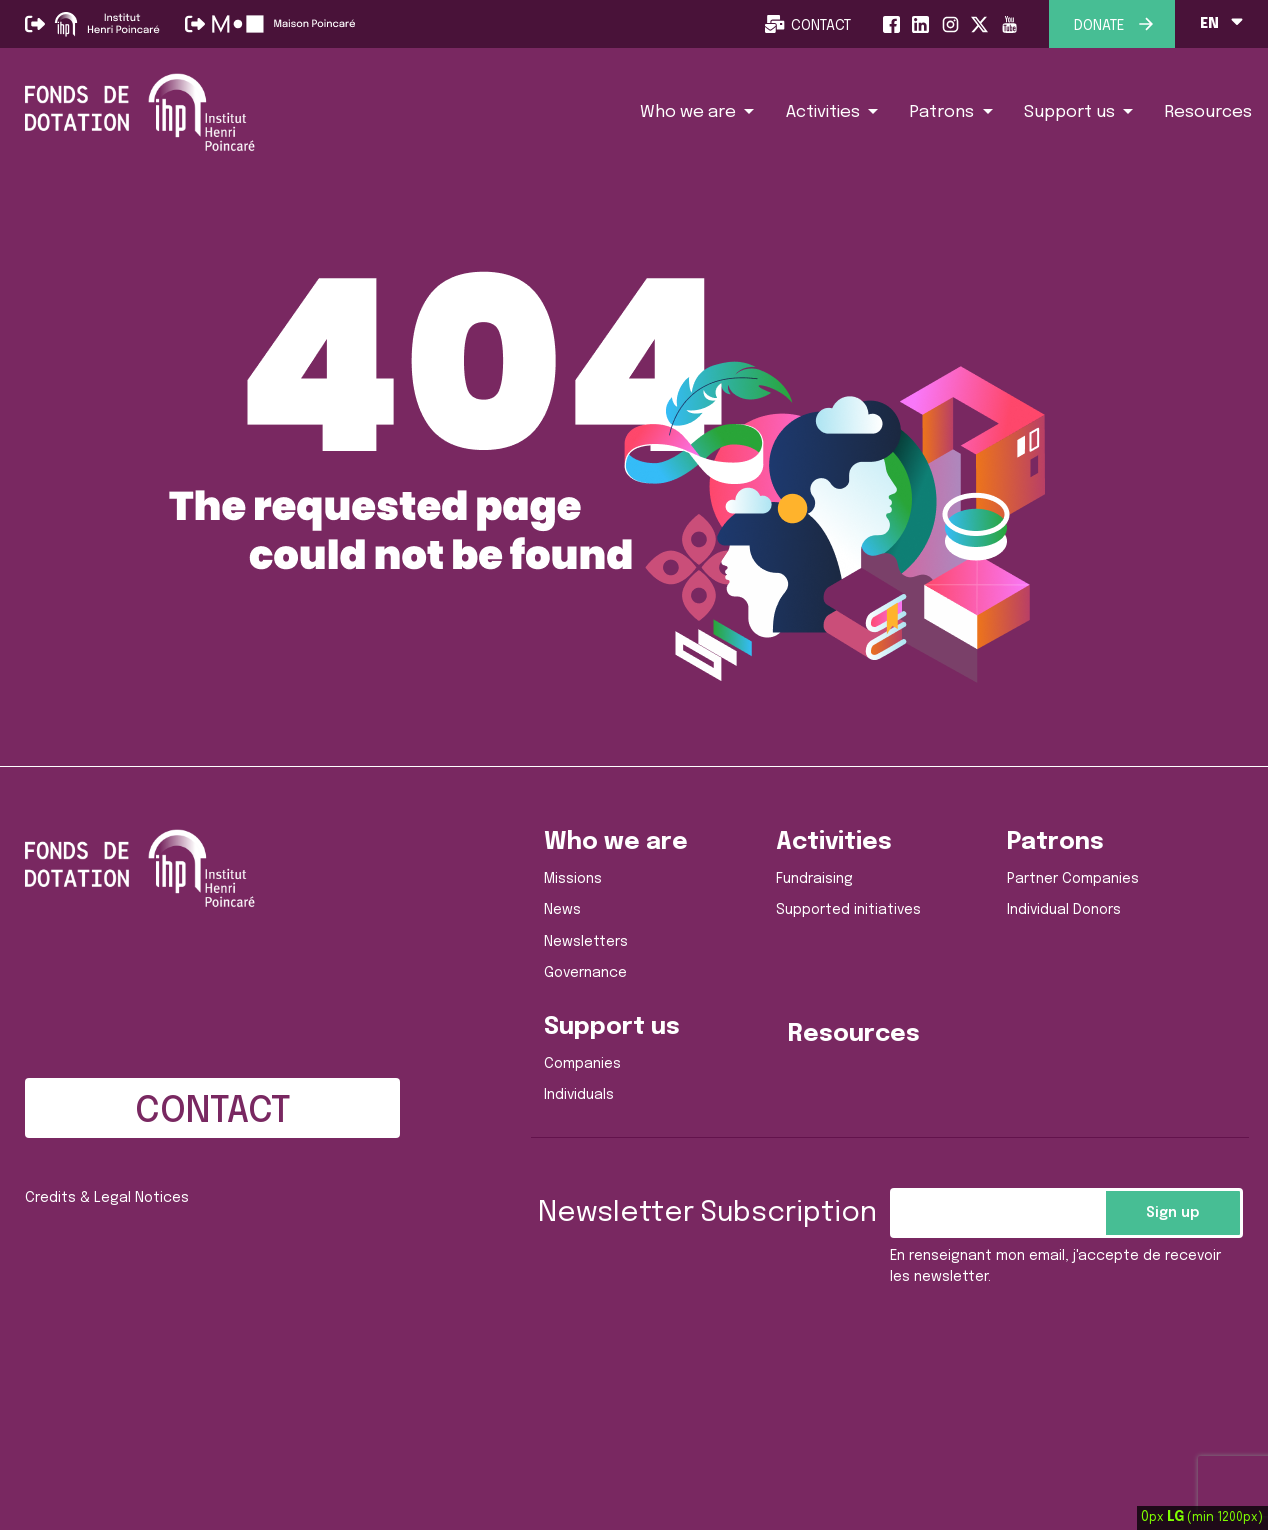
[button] (697, 112)
